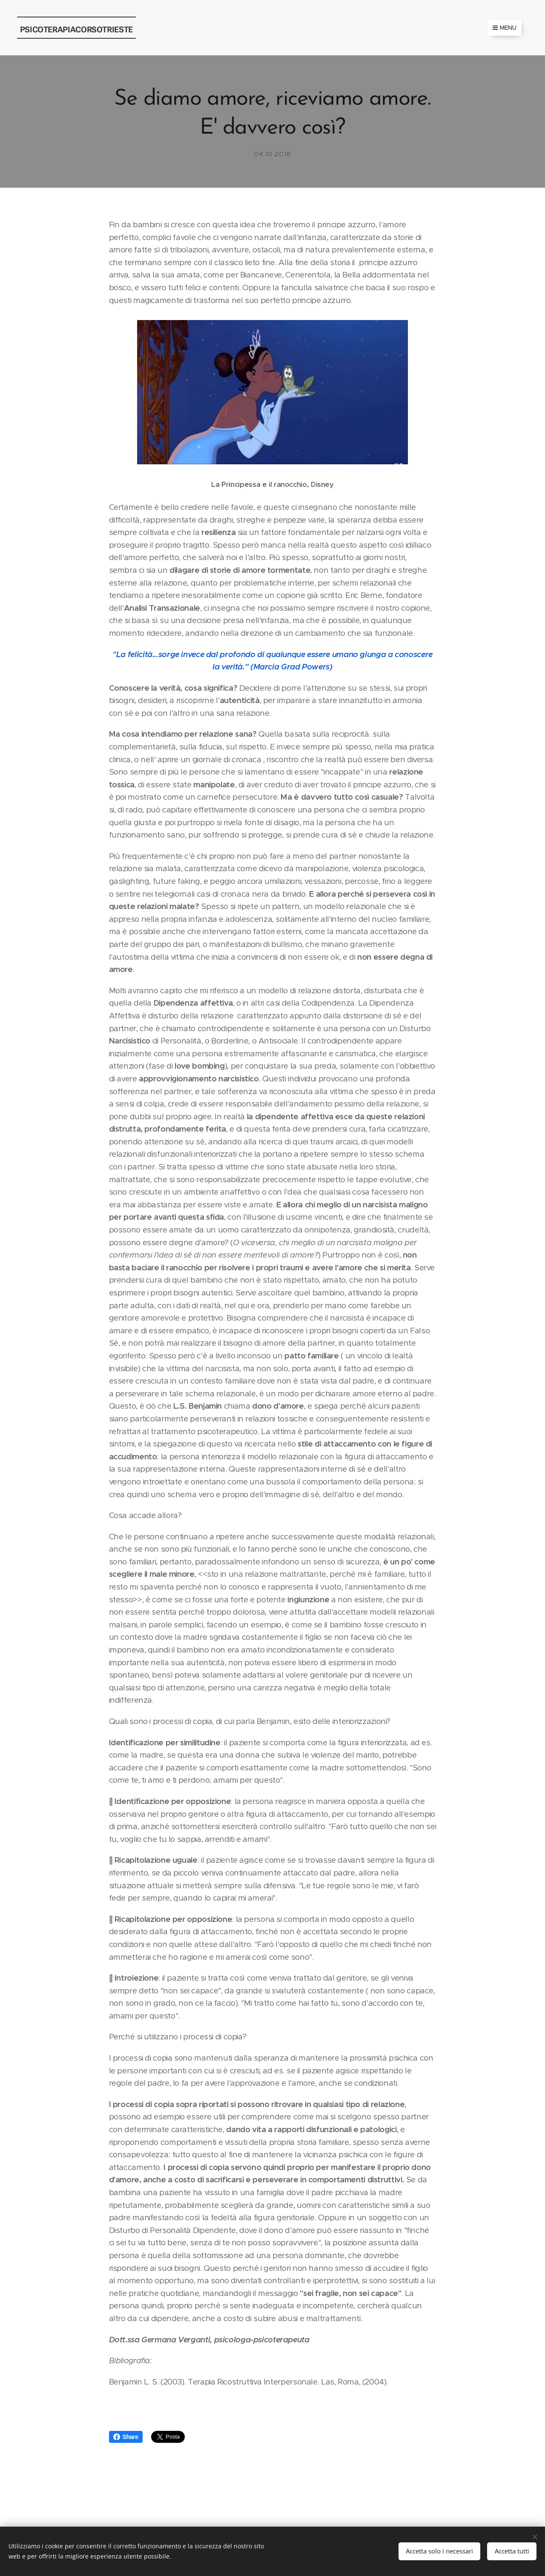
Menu (504, 27)
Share (125, 2436)
